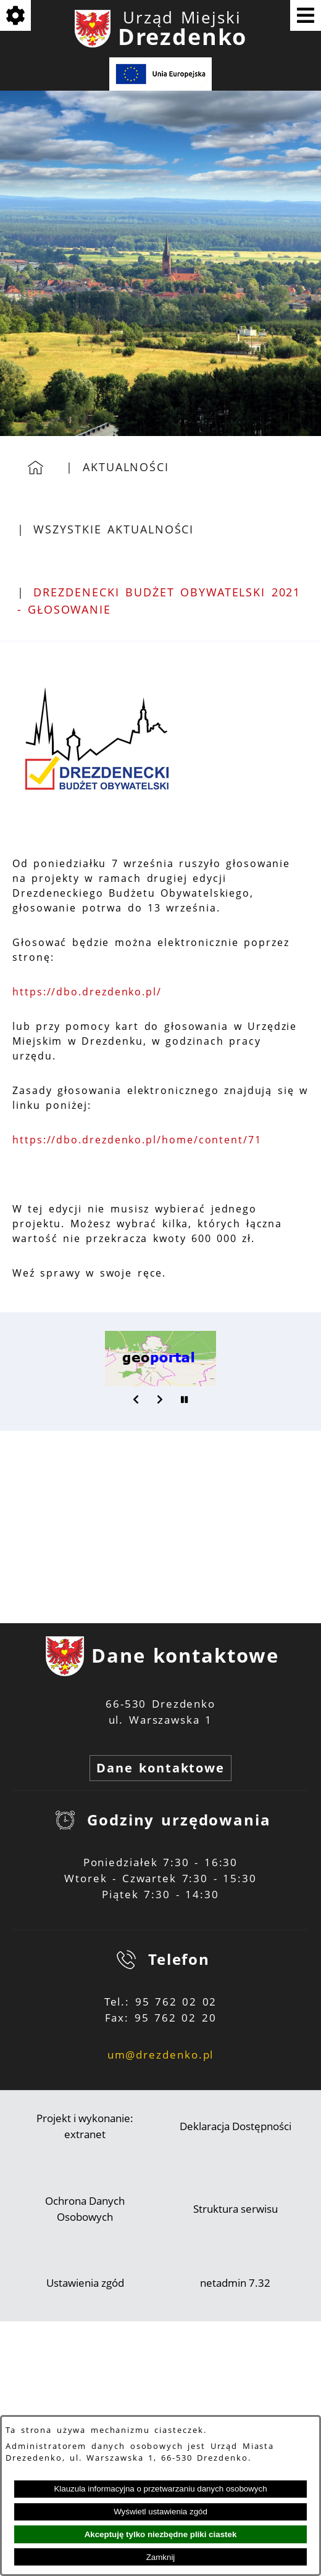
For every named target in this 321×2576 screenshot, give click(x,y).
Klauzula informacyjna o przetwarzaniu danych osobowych (160, 2488)
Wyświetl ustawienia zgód (160, 2511)
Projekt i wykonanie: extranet (84, 2126)
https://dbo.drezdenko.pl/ (87, 991)
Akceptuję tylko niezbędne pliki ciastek (161, 2534)
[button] (136, 1399)
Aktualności (126, 466)
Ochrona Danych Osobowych (85, 2209)
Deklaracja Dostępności (235, 2126)
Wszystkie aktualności (113, 529)
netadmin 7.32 (235, 2283)
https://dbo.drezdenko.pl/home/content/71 (137, 1139)
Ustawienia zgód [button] (85, 2283)
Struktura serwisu (235, 2209)
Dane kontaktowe (160, 1767)
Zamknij (160, 2557)
